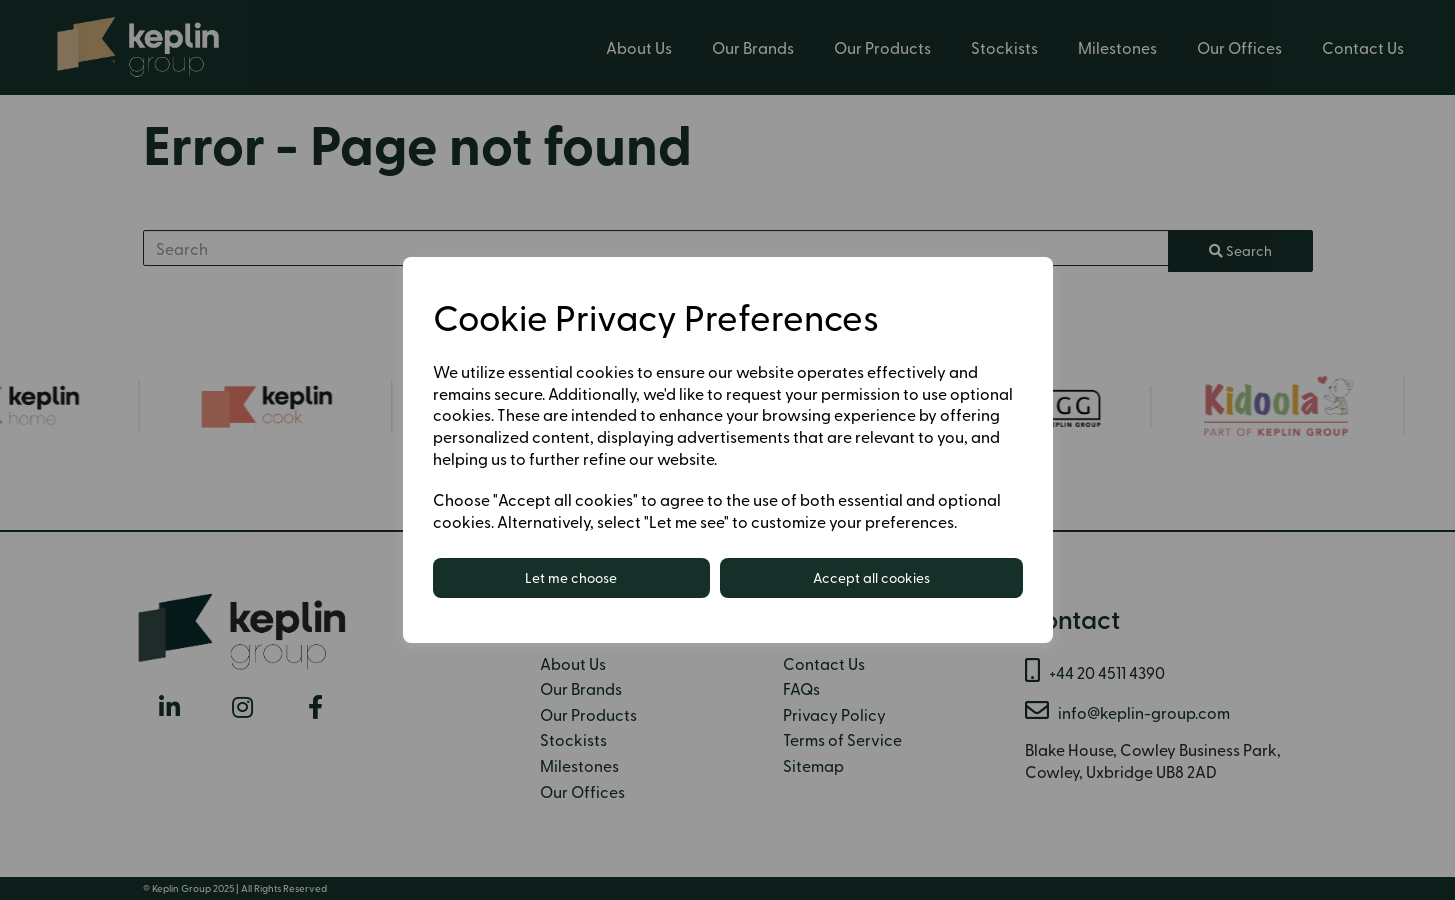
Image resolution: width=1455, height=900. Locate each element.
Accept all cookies (871, 577)
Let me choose (571, 577)
